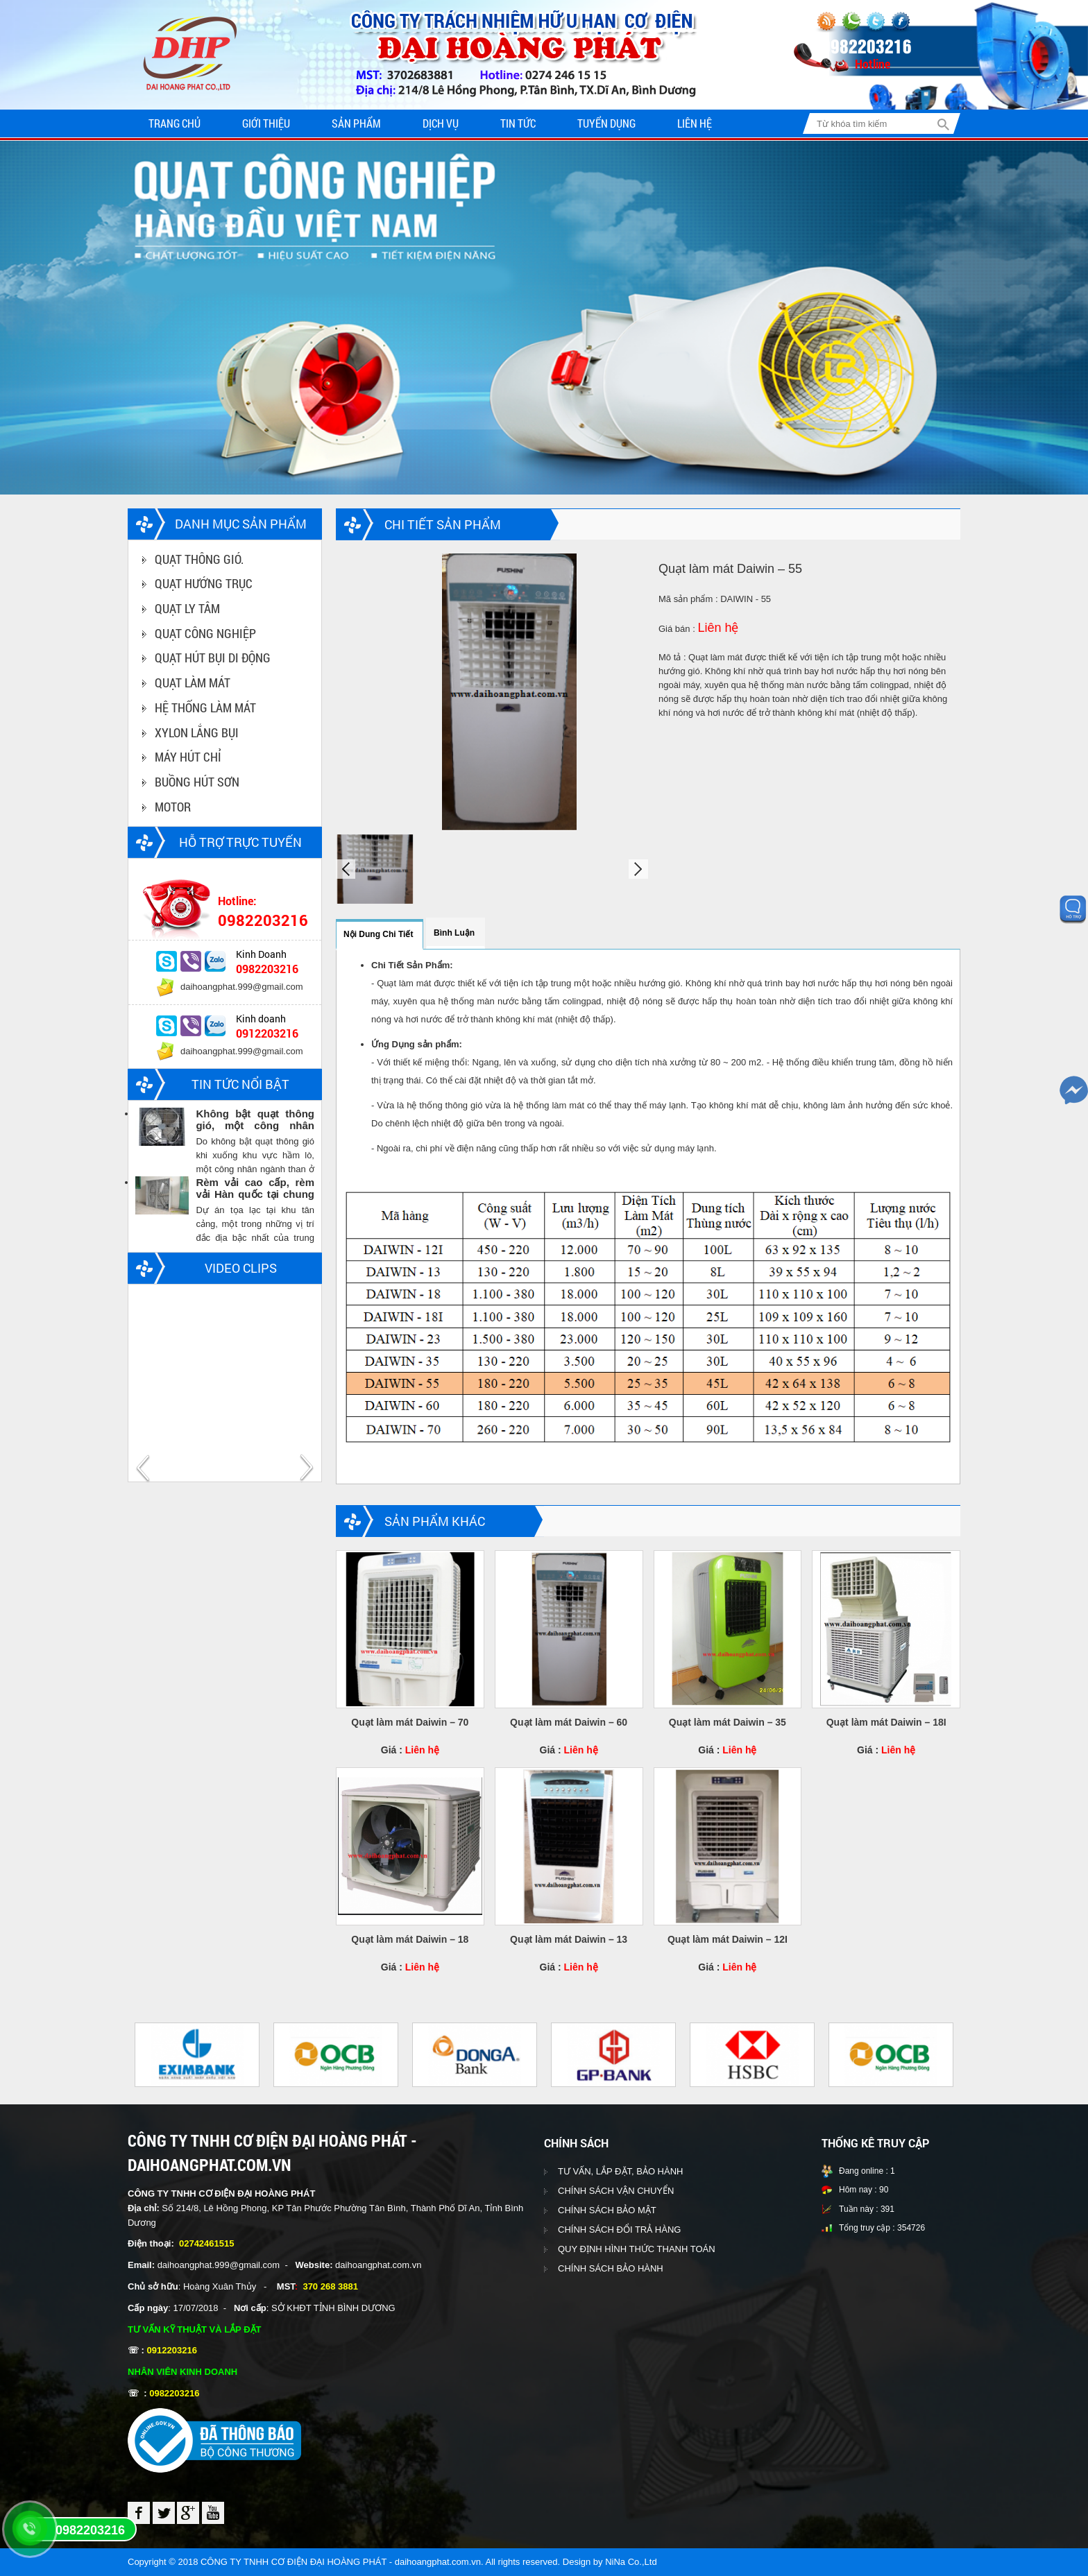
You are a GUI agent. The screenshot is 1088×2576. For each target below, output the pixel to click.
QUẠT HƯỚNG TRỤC (204, 584)
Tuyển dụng (606, 123)
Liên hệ (694, 123)
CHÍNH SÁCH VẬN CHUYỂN (616, 2191)
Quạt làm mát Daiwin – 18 (409, 1939)
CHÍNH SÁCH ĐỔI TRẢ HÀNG (619, 2230)
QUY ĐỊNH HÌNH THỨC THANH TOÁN (636, 2249)
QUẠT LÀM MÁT (192, 683)
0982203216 (90, 2530)
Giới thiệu (266, 123)
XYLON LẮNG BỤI (197, 732)
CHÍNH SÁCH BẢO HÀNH (610, 2269)
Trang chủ (174, 123)
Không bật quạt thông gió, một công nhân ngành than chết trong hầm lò (255, 1120)
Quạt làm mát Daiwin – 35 (727, 1722)
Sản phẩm (356, 123)
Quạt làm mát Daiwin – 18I (886, 1722)
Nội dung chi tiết (378, 934)
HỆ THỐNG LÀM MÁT (205, 707)
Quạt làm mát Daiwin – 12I (728, 1939)
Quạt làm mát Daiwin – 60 (568, 1722)
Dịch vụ (441, 123)
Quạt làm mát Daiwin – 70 (409, 1722)
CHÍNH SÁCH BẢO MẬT (607, 2211)
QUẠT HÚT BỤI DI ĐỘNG (213, 658)
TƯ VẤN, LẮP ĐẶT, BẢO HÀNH (620, 2172)
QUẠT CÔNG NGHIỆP (205, 633)
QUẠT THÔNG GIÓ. (199, 559)
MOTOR (173, 806)
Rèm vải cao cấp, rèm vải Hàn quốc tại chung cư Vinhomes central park (255, 1189)
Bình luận (454, 933)
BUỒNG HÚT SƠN (197, 781)
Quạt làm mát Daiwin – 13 (568, 1939)
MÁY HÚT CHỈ (188, 757)
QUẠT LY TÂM (187, 608)
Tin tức (518, 123)
